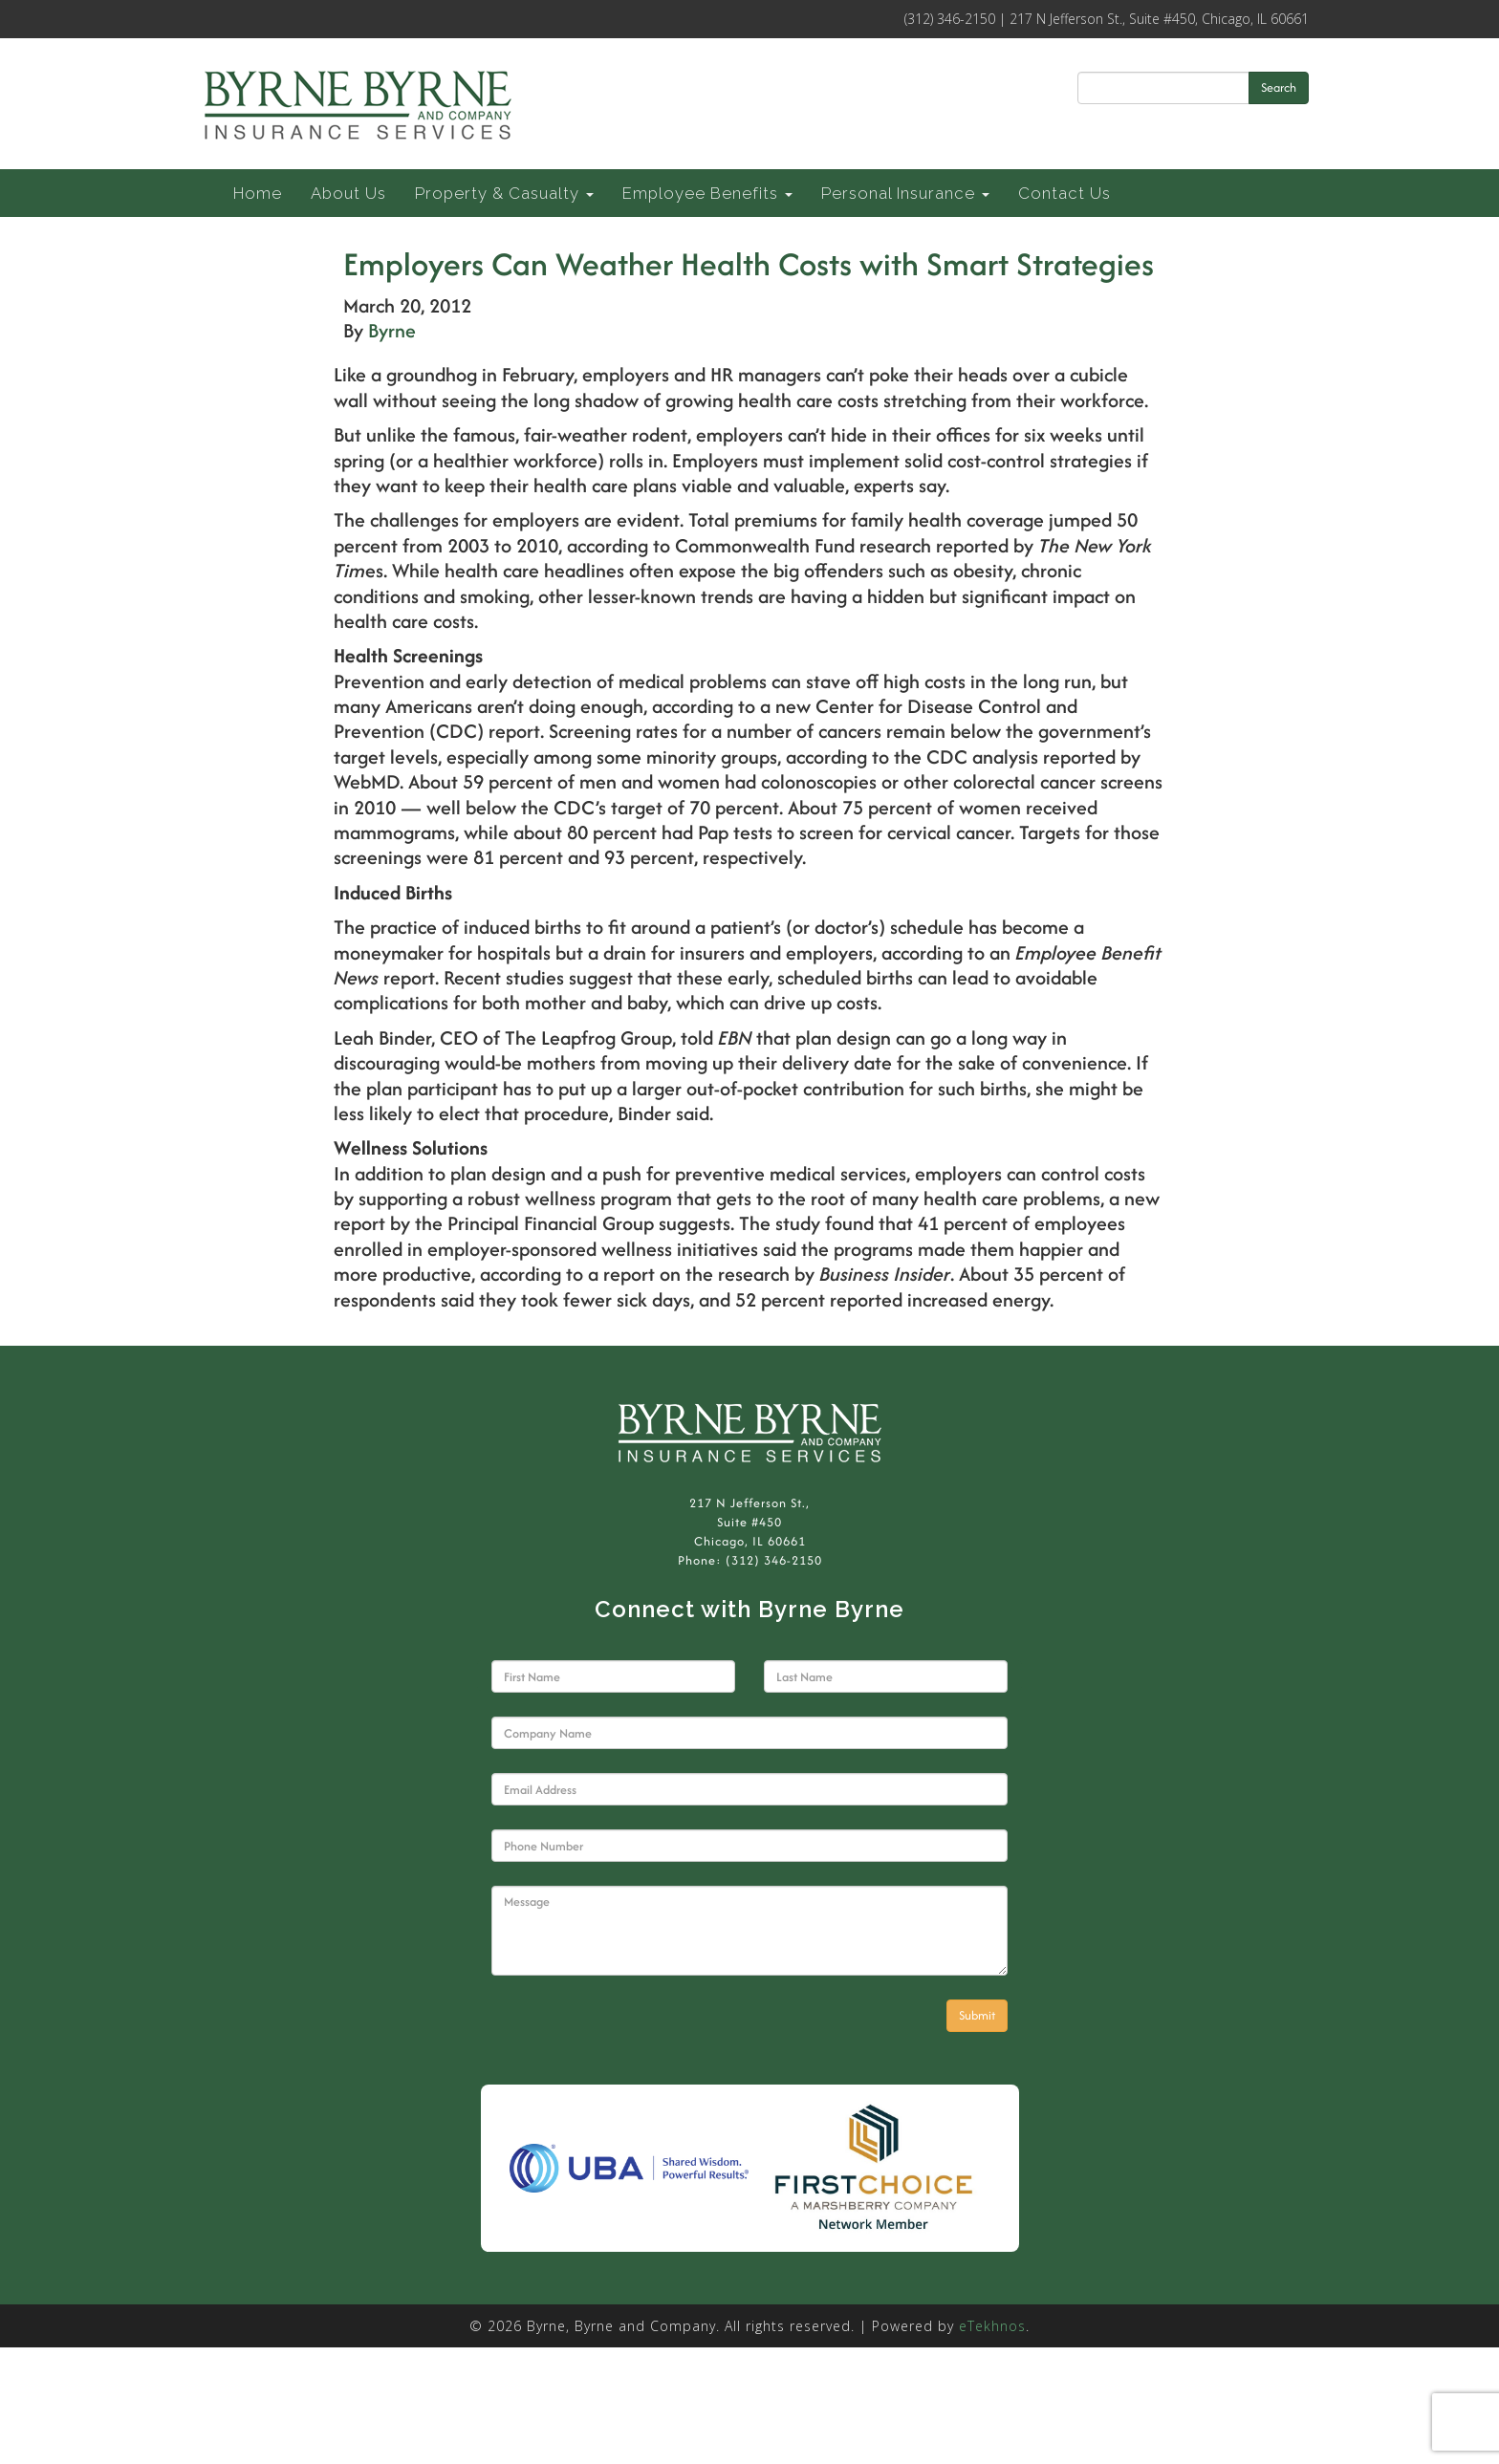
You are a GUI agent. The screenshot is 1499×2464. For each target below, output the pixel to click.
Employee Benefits (707, 193)
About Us (348, 193)
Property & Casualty (504, 193)
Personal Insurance (905, 193)
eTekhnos (992, 2326)
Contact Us (1064, 193)
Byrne (392, 330)
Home (257, 193)
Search (1278, 87)
